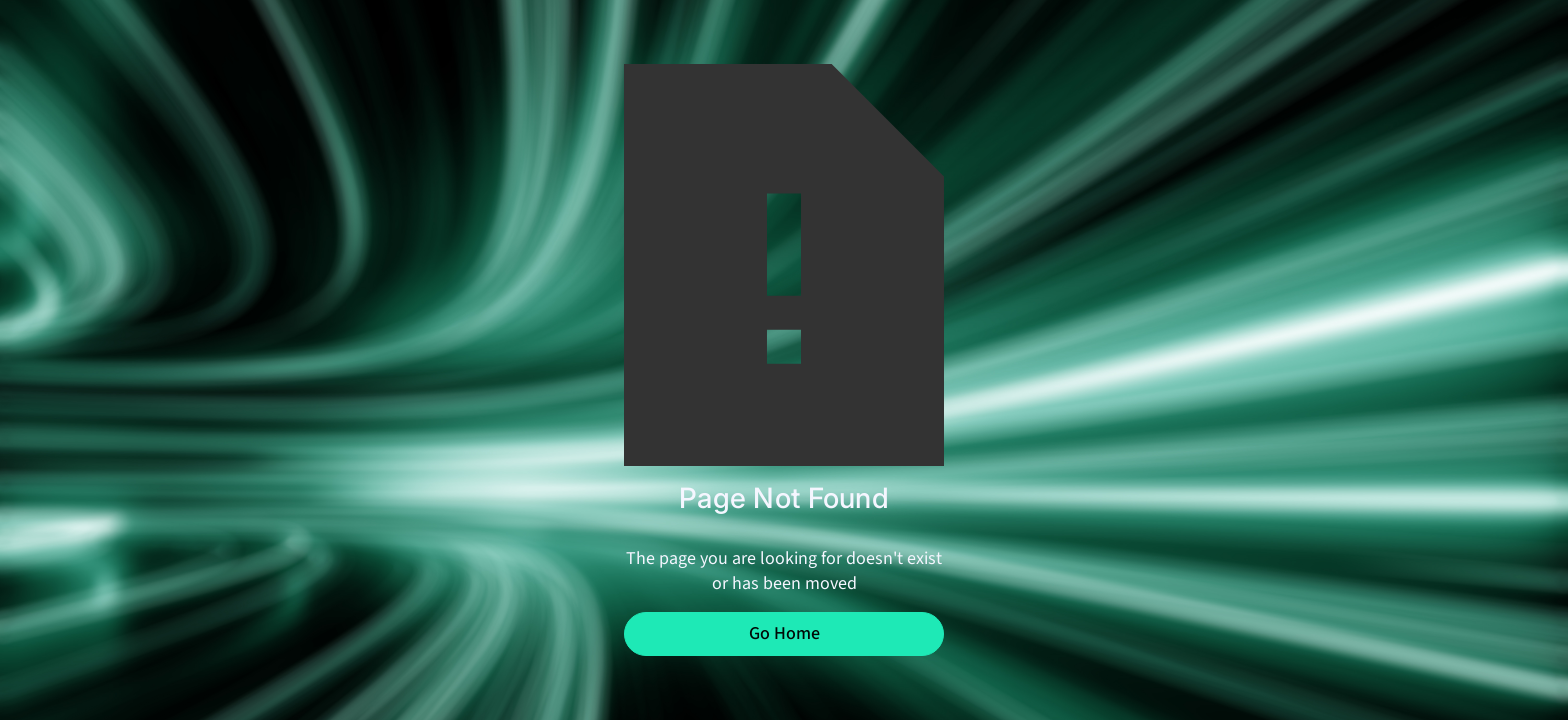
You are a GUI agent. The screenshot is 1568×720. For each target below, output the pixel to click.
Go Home (784, 633)
